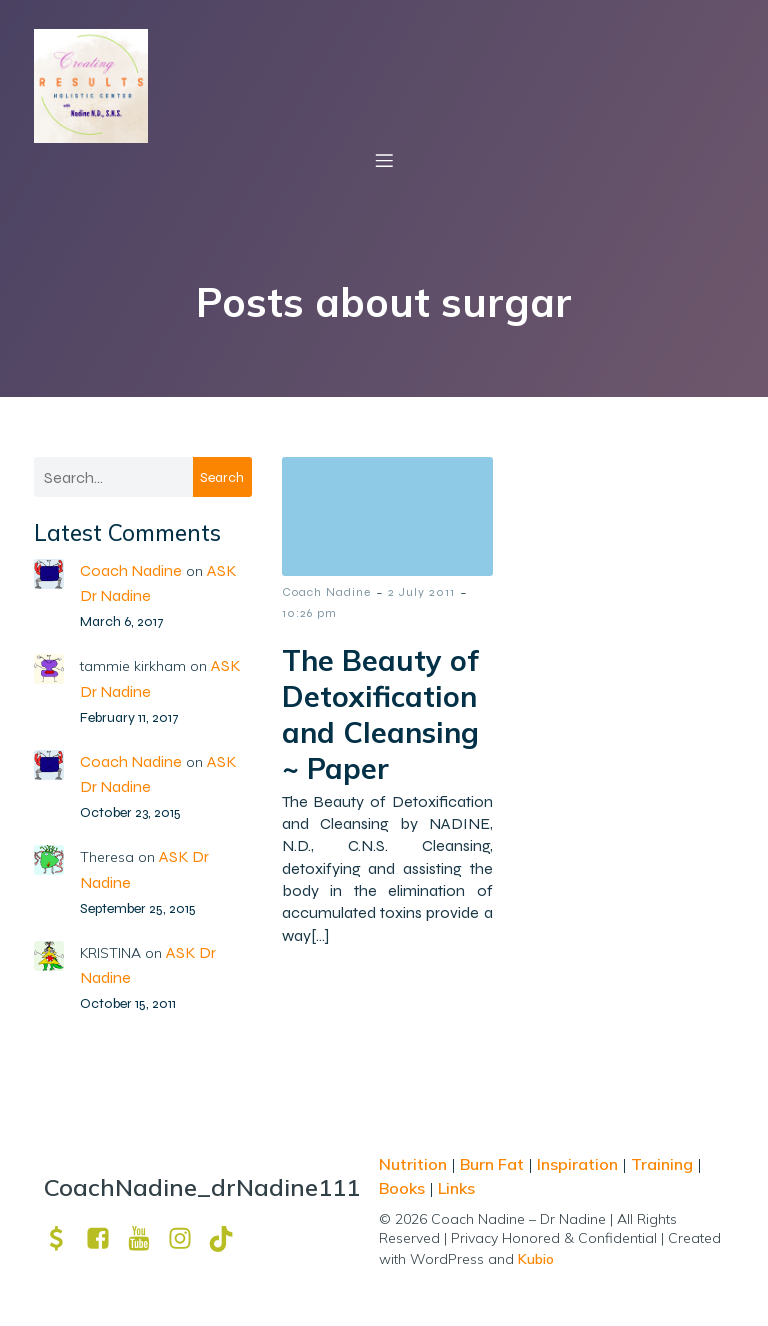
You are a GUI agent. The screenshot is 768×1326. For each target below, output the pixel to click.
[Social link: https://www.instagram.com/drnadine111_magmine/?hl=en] (187, 1239)
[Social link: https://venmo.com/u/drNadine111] (64, 1239)
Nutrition (415, 1165)
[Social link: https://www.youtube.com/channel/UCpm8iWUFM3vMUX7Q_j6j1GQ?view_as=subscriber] (146, 1239)
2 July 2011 (421, 593)
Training (662, 1165)
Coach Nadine (131, 571)
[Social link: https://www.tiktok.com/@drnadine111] (228, 1239)
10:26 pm (309, 614)
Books (402, 1189)
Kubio (536, 1260)
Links (456, 1189)
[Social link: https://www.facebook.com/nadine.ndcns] (105, 1239)
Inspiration (577, 1165)
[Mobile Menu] (384, 161)
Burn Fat (494, 1165)
